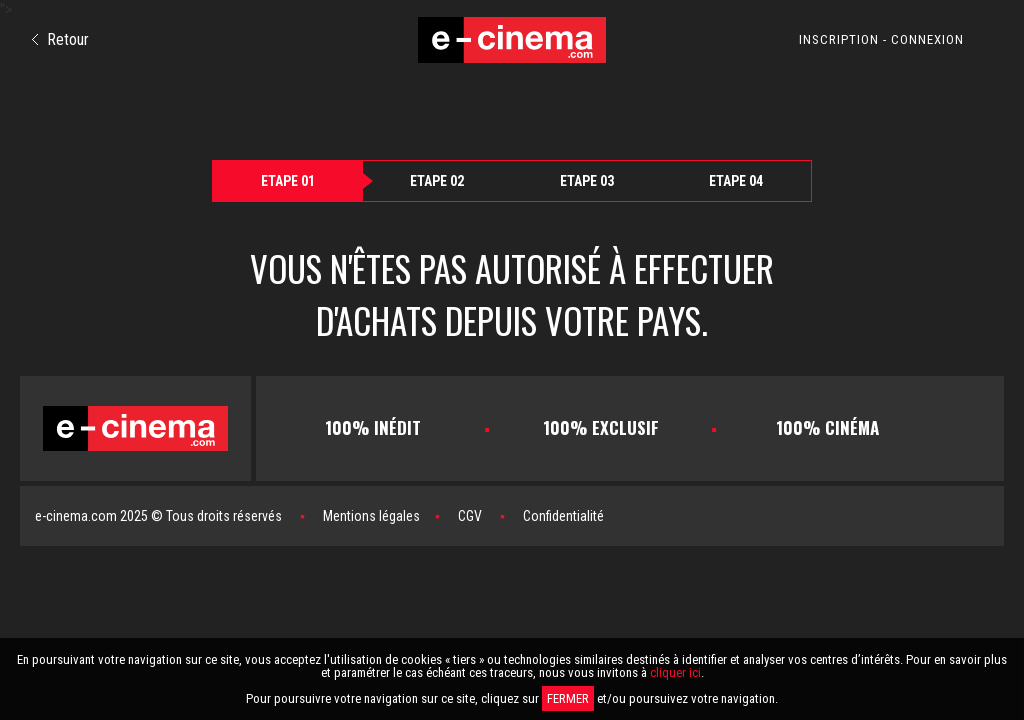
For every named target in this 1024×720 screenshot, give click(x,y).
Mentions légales (371, 516)
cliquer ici (675, 672)
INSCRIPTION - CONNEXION (881, 39)
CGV (470, 516)
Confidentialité (563, 516)
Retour (60, 39)
